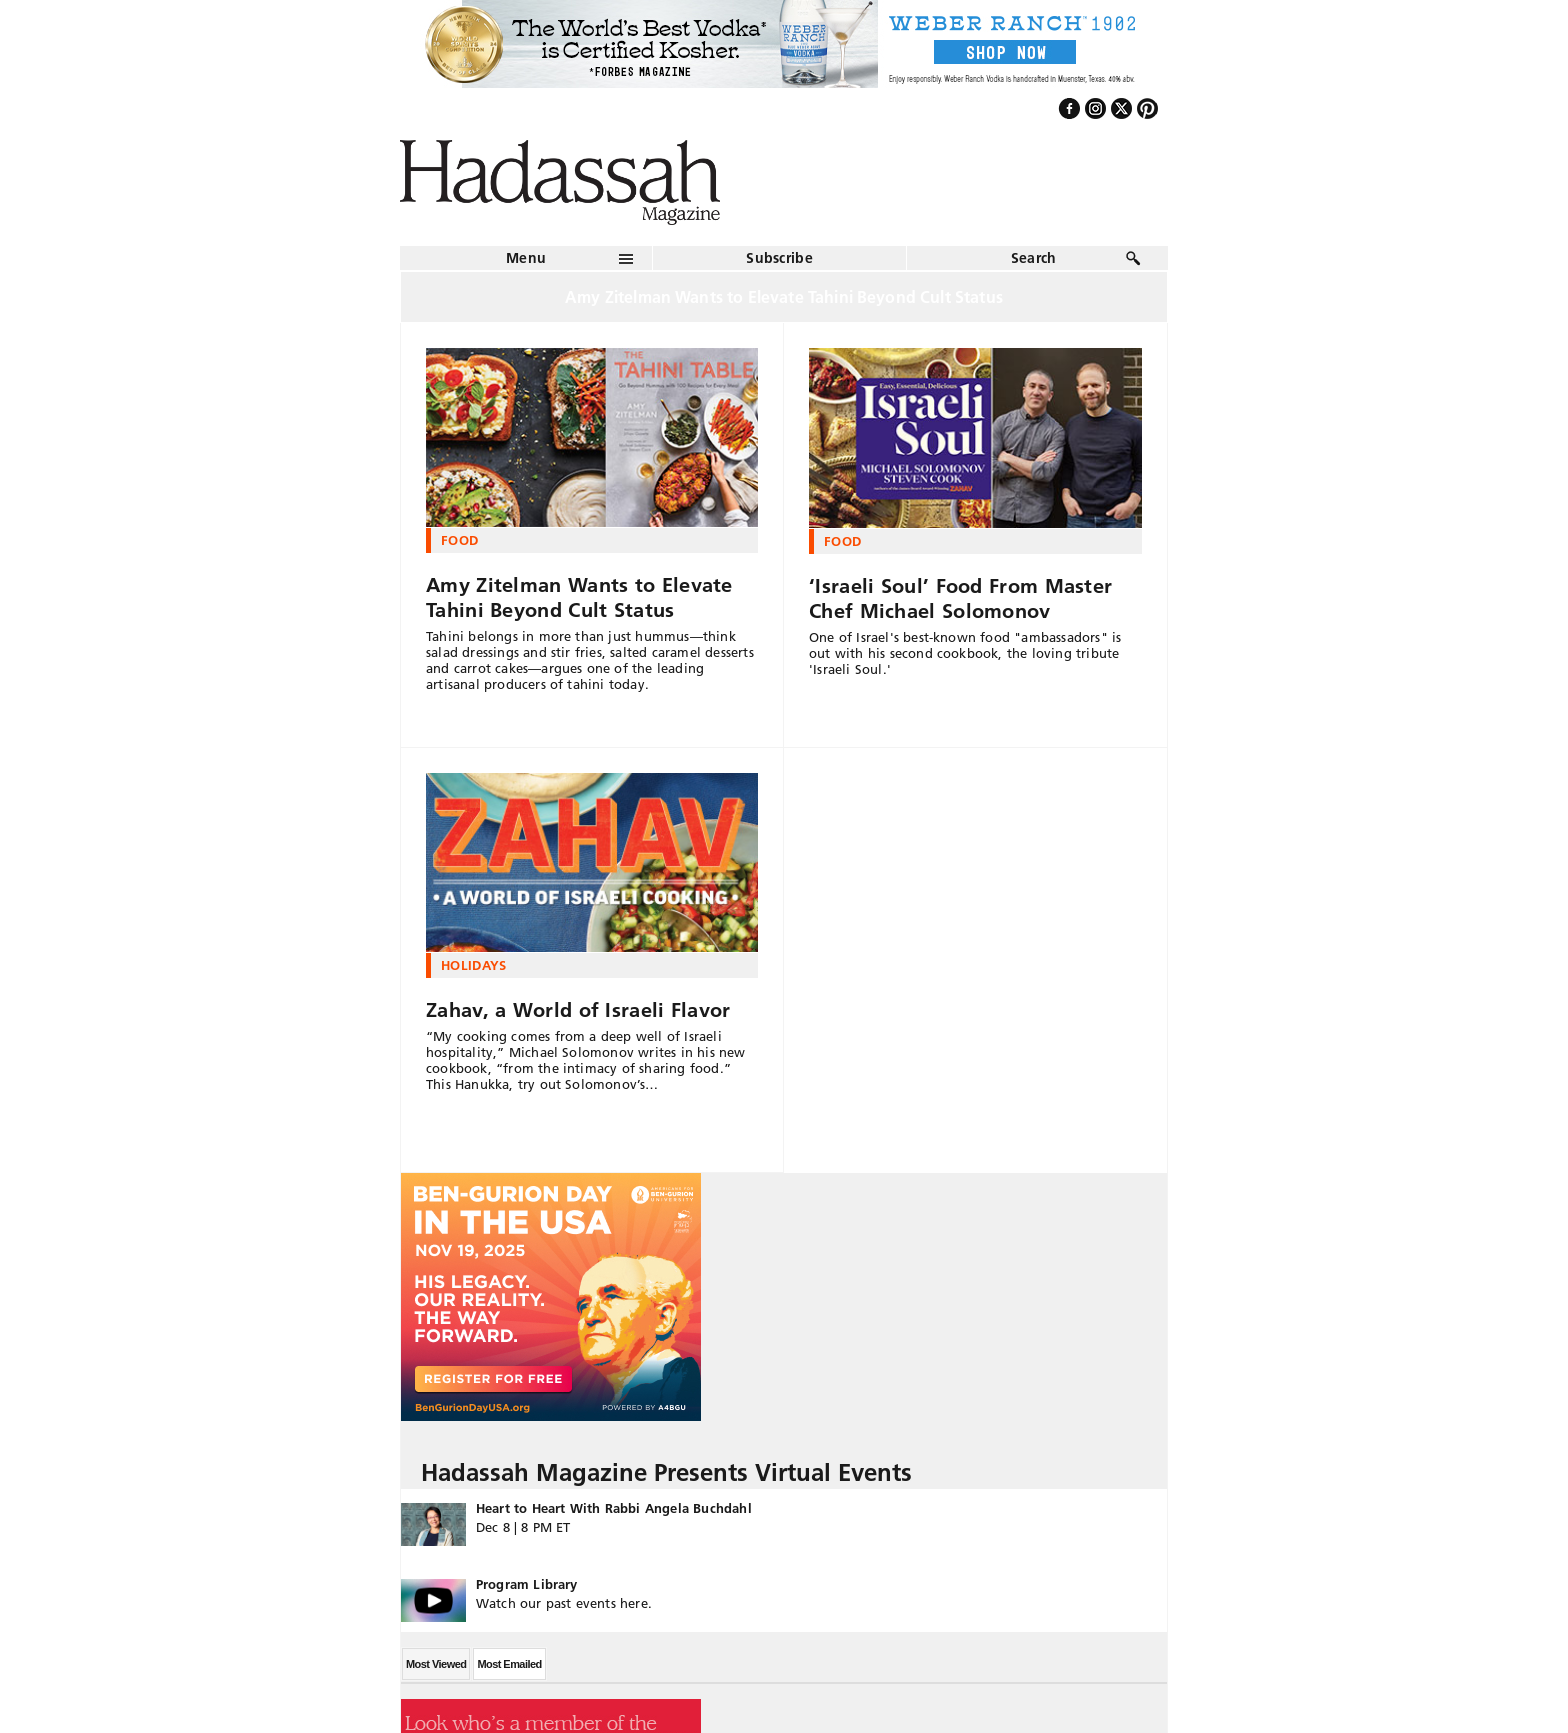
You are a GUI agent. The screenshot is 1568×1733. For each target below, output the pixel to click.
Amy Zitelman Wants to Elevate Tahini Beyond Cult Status (579, 597)
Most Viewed (436, 1664)
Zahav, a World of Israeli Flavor (578, 1010)
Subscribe (779, 258)
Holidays (474, 965)
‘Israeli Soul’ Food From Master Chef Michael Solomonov (960, 598)
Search (1034, 258)
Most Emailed (509, 1664)
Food (459, 540)
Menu (526, 258)
